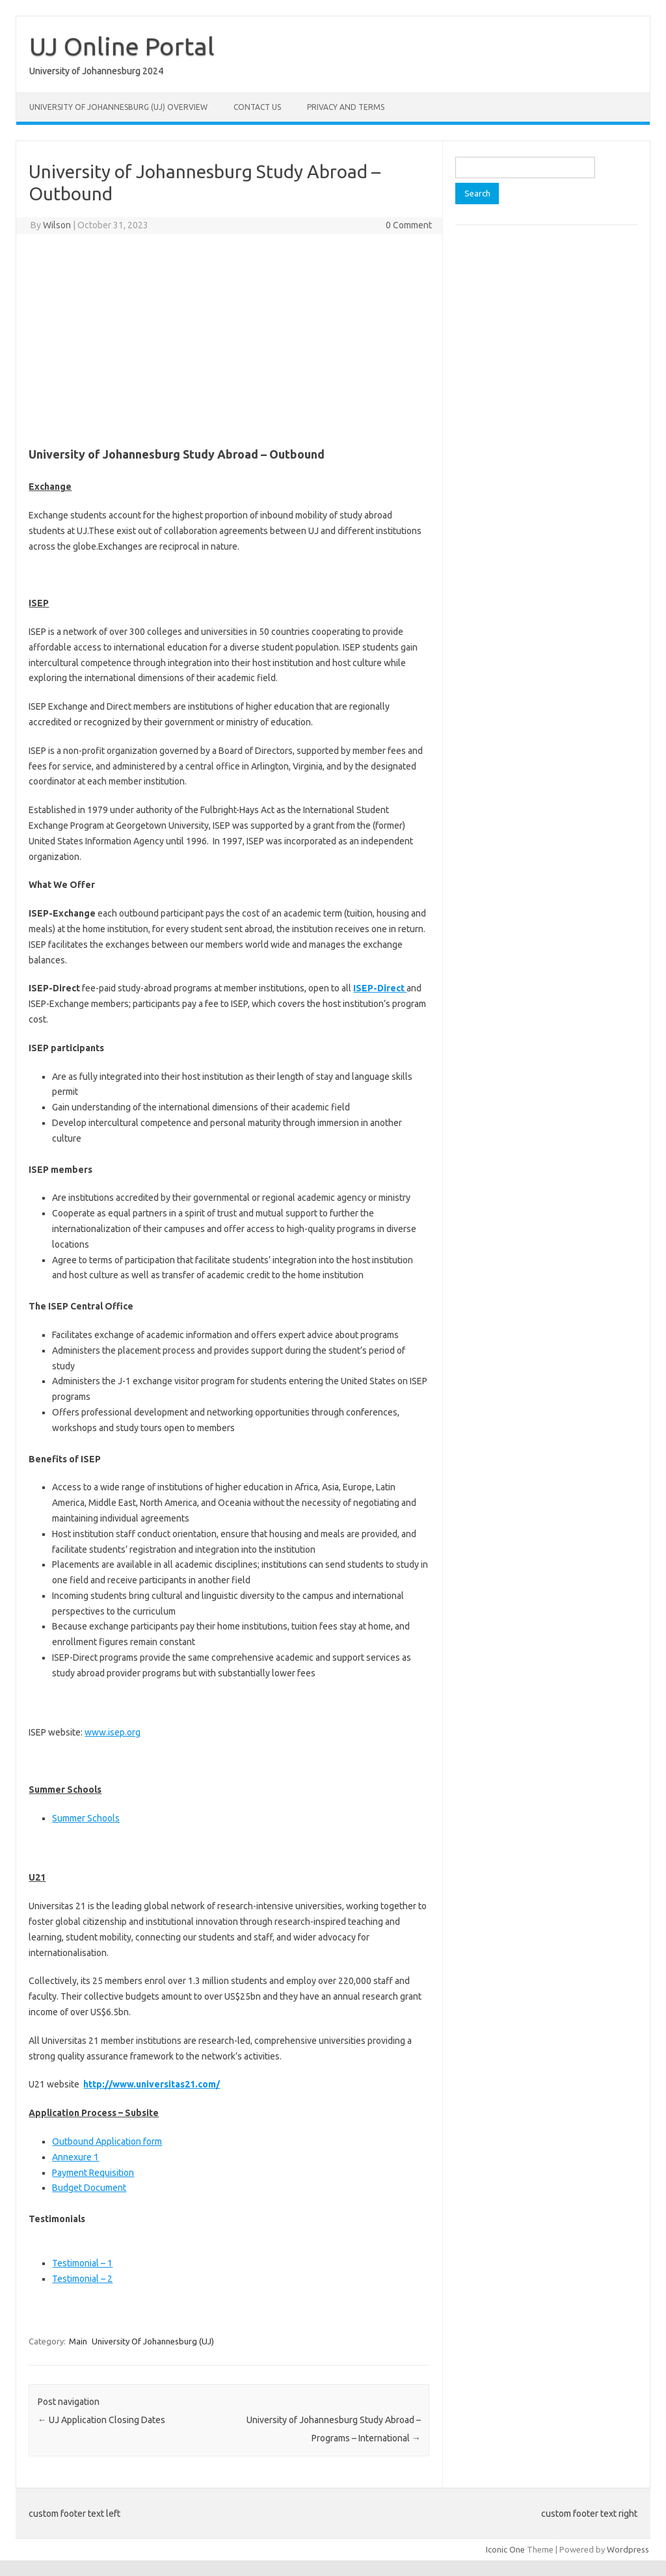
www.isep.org (112, 1732)
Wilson (57, 225)
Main (78, 2341)
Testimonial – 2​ (82, 2279)
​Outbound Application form (107, 2141)
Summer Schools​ (86, 1818)
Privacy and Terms (345, 107)
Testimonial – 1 (82, 2263)
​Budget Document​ (89, 2187)
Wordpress (628, 2549)
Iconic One (505, 2549)
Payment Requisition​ (93, 2172)
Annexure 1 (75, 2157)
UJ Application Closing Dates (101, 2420)
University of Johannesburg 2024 (96, 71)
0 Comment (409, 225)
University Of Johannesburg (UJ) (153, 2341)
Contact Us (257, 107)
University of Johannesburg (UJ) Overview (118, 107)
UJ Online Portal (122, 46)
